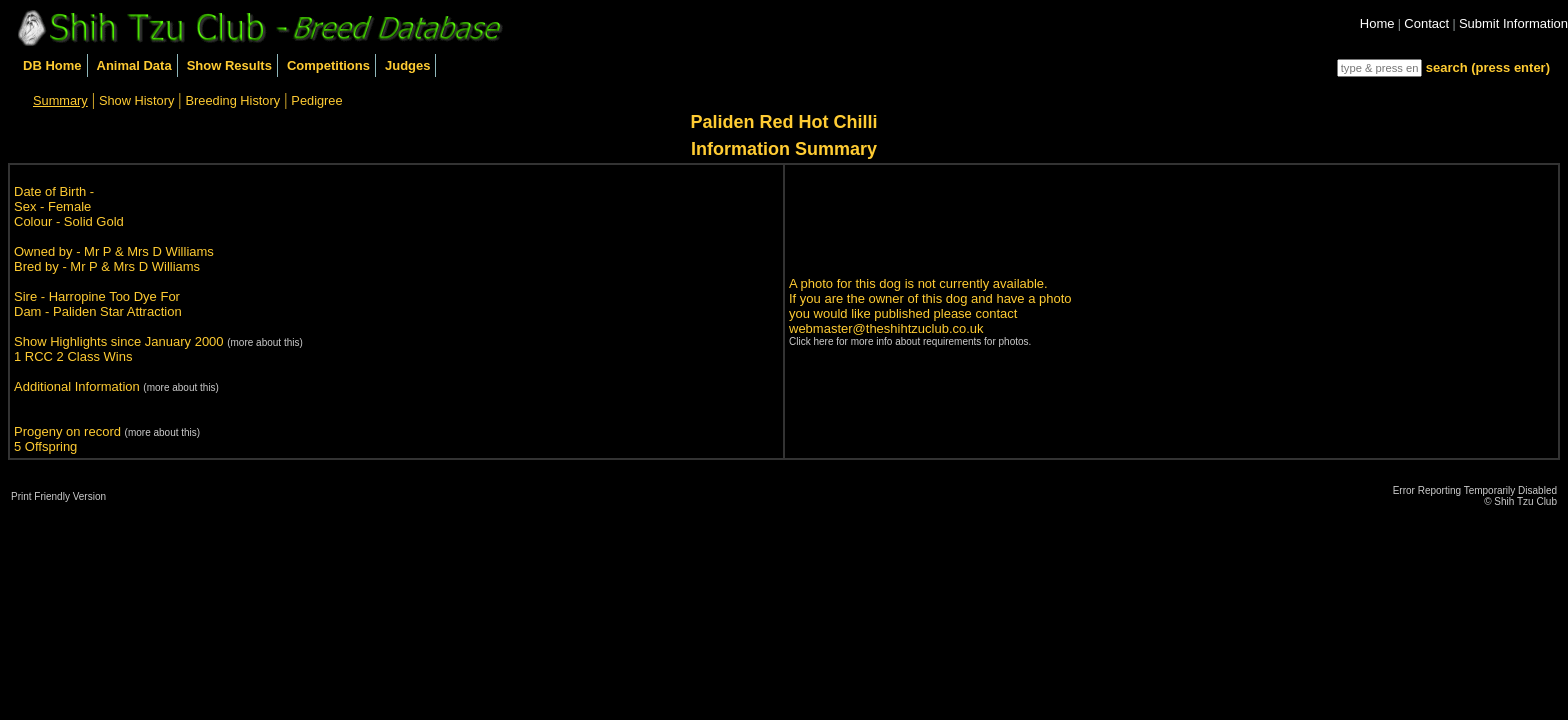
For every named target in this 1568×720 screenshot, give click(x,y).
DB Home (52, 65)
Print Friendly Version (58, 496)
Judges (408, 65)
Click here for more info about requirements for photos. (910, 341)
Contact (1426, 23)
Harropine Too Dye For (114, 296)
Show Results (229, 65)
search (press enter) (1488, 67)
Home (1377, 23)
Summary (60, 100)
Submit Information (1513, 23)
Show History (136, 100)
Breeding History (233, 100)
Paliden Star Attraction (117, 311)
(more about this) (265, 342)
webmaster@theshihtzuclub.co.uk (886, 328)
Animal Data (134, 65)
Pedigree (316, 100)
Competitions (328, 65)
